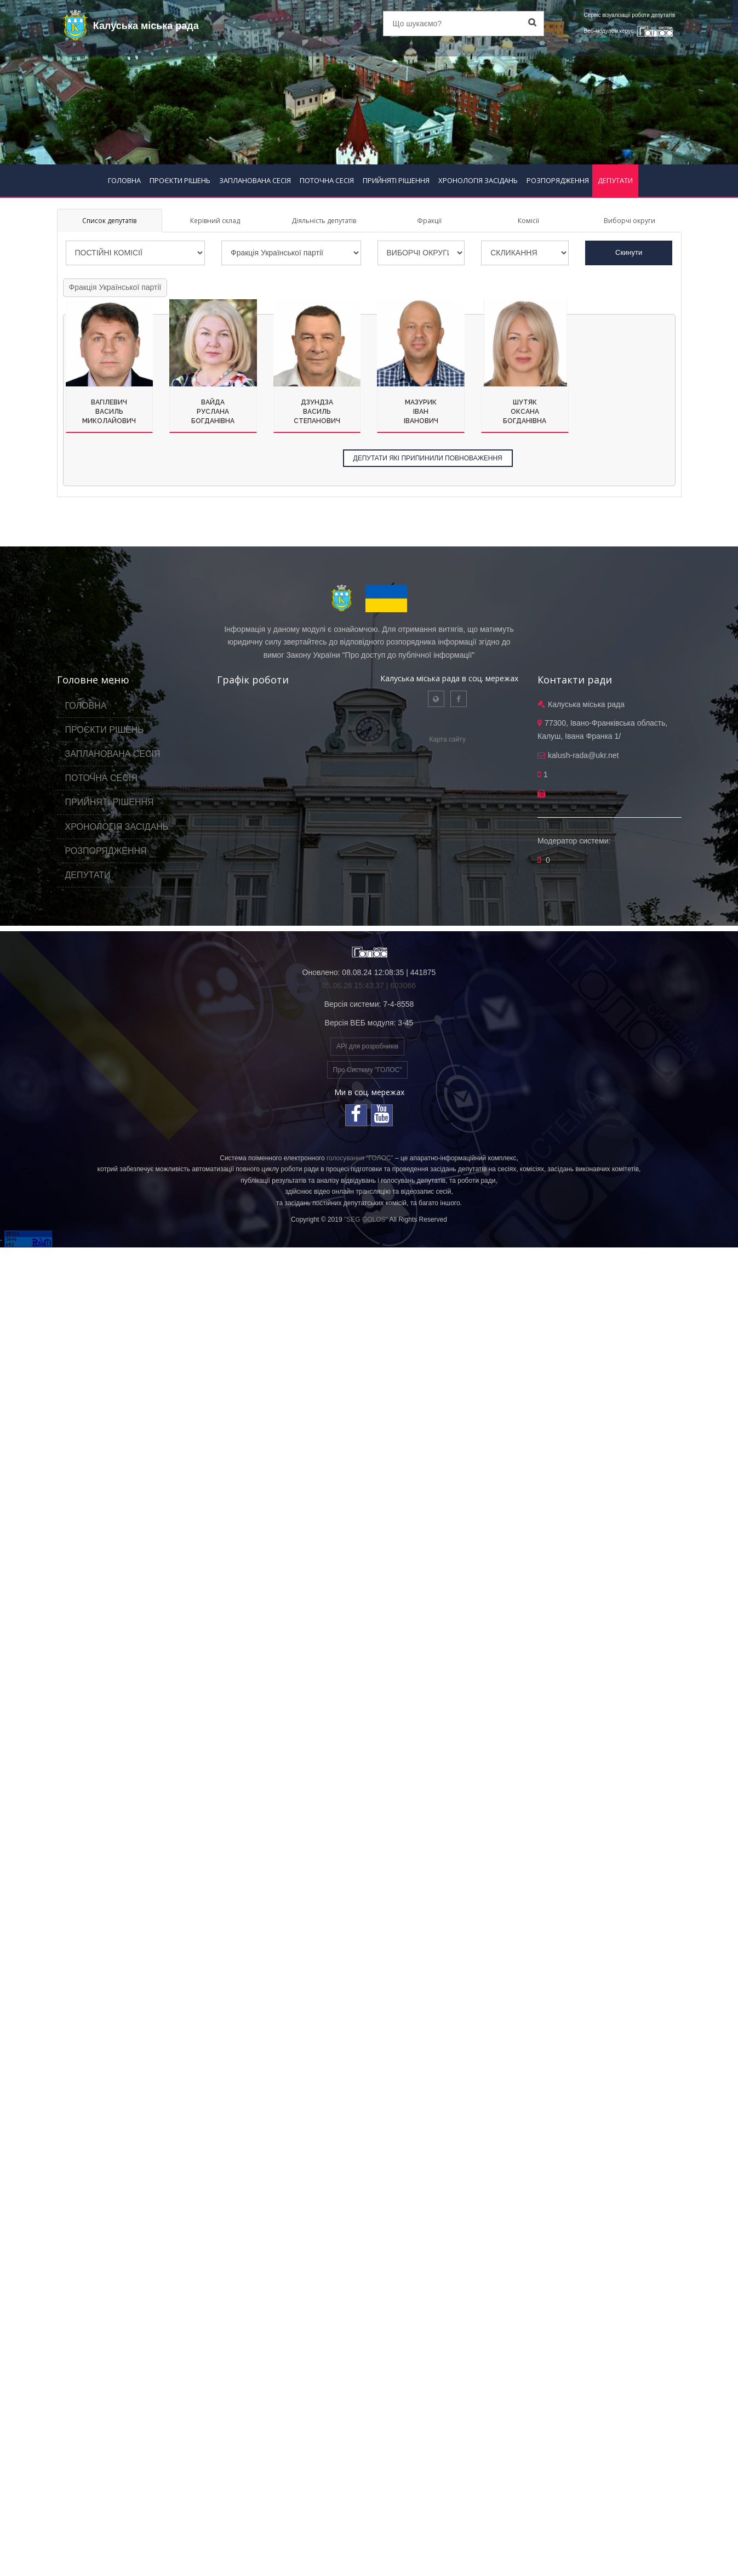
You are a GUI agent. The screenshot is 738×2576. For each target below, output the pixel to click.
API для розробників (367, 1046)
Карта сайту (448, 739)
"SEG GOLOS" (366, 1219)
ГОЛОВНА (124, 180)
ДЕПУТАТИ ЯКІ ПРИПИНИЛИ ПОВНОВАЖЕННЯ (427, 458)
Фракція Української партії (115, 287)
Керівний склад (215, 220)
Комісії (528, 220)
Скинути (628, 252)
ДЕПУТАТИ (615, 180)
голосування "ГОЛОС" (360, 1158)
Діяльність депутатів (323, 220)
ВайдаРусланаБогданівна (212, 411)
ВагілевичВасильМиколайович (109, 411)
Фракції (429, 220)
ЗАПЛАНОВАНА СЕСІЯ (255, 180)
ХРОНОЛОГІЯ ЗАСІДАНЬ (478, 180)
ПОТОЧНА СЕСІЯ (327, 180)
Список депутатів (109, 220)
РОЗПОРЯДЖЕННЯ (558, 180)
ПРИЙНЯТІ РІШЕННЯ (396, 180)
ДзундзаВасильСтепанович (317, 411)
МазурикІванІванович (421, 411)
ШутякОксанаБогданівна (524, 411)
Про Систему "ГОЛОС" (367, 1070)
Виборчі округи (629, 220)
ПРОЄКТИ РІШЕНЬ (180, 180)
